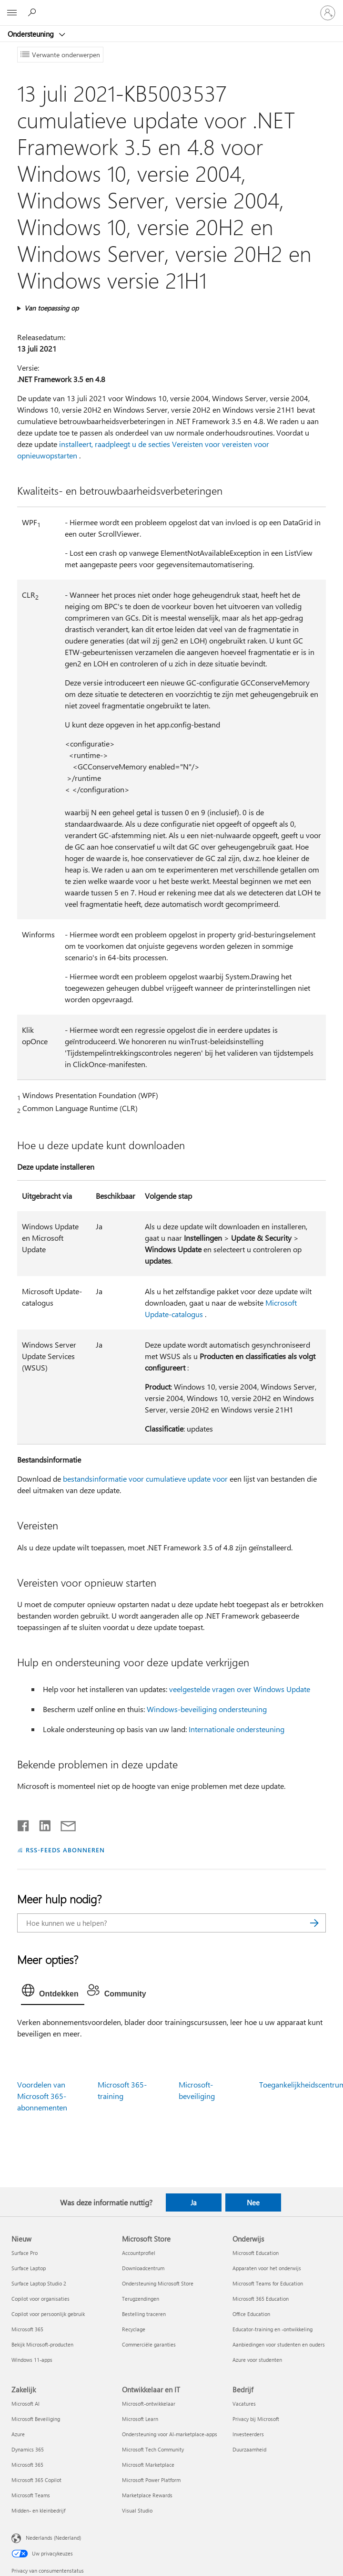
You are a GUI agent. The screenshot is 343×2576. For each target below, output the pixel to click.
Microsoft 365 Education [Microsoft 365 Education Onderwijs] (260, 2298)
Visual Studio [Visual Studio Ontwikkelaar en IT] (137, 2510)
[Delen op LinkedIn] (41, 1823)
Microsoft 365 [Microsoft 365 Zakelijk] (27, 2464)
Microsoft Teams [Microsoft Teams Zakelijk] (30, 2495)
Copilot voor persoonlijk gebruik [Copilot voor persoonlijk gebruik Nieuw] (48, 2313)
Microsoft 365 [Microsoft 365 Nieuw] (27, 2329)
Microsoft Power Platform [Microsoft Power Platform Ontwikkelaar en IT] (151, 2479)
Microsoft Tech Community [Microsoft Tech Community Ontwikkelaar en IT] (153, 2449)
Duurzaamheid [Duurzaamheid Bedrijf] (249, 2449)
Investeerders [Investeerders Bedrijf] (248, 2434)
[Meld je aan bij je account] (327, 12)
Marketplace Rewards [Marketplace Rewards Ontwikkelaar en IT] (147, 2495)
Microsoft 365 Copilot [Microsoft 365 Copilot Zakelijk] (36, 2479)
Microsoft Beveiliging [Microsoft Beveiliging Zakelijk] (35, 2418)
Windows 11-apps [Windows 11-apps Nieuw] (31, 2359)
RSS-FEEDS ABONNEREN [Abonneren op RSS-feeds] (65, 1850)
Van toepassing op (51, 307)
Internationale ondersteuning (236, 1729)
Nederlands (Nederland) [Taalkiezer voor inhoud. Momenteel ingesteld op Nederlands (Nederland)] (53, 2537)
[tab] (52, 1992)
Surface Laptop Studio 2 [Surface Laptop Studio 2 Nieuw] (38, 2283)
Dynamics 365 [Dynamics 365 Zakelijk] (27, 2449)
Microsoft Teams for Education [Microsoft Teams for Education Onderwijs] (267, 2283)
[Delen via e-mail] (64, 1823)
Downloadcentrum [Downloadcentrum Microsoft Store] (143, 2268)
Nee (253, 2202)
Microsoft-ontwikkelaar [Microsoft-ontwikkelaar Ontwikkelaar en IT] (148, 2403)
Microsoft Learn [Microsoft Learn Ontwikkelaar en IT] (140, 2418)
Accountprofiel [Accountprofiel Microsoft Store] (138, 2252)
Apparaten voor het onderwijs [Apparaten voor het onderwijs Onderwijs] (266, 2268)
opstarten (61, 455)
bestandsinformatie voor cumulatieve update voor (145, 1479)
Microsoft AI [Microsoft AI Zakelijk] (25, 2403)
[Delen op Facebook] (23, 1823)
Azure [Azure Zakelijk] (18, 2434)
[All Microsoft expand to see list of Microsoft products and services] (11, 12)
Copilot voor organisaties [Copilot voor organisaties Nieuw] (40, 2298)
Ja (194, 2202)
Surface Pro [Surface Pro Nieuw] (24, 2252)
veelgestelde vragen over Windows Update (239, 1689)
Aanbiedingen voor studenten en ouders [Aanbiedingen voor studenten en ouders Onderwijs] (278, 2344)
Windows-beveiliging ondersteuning (207, 1709)
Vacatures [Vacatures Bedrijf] (244, 2403)
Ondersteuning (32, 34)
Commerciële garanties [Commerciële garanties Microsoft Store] (149, 2344)
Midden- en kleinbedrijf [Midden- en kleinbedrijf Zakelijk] (38, 2510)
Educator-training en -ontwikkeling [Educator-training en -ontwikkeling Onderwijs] (272, 2329)
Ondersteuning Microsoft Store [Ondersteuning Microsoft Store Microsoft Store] (157, 2283)
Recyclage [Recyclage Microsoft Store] (133, 2329)
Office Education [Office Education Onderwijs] (251, 2313)
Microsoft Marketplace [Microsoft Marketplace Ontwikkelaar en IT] (148, 2464)
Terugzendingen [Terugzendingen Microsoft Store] (140, 2298)
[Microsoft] (171, 7)
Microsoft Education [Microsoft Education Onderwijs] (255, 2252)
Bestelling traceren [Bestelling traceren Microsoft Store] (144, 2313)
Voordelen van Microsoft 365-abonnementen (42, 2095)
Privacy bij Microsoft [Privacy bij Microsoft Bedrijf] (255, 2418)
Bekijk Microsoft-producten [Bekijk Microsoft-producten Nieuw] (42, 2344)
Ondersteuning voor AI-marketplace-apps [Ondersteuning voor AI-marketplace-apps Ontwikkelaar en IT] (169, 2434)
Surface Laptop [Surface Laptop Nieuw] (28, 2268)
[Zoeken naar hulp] (33, 12)
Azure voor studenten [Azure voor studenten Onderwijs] (257, 2359)
